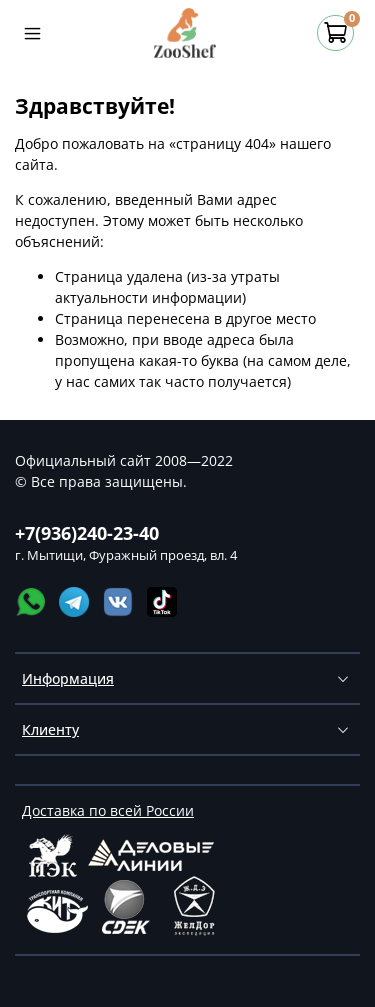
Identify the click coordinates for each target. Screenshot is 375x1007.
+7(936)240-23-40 (87, 533)
